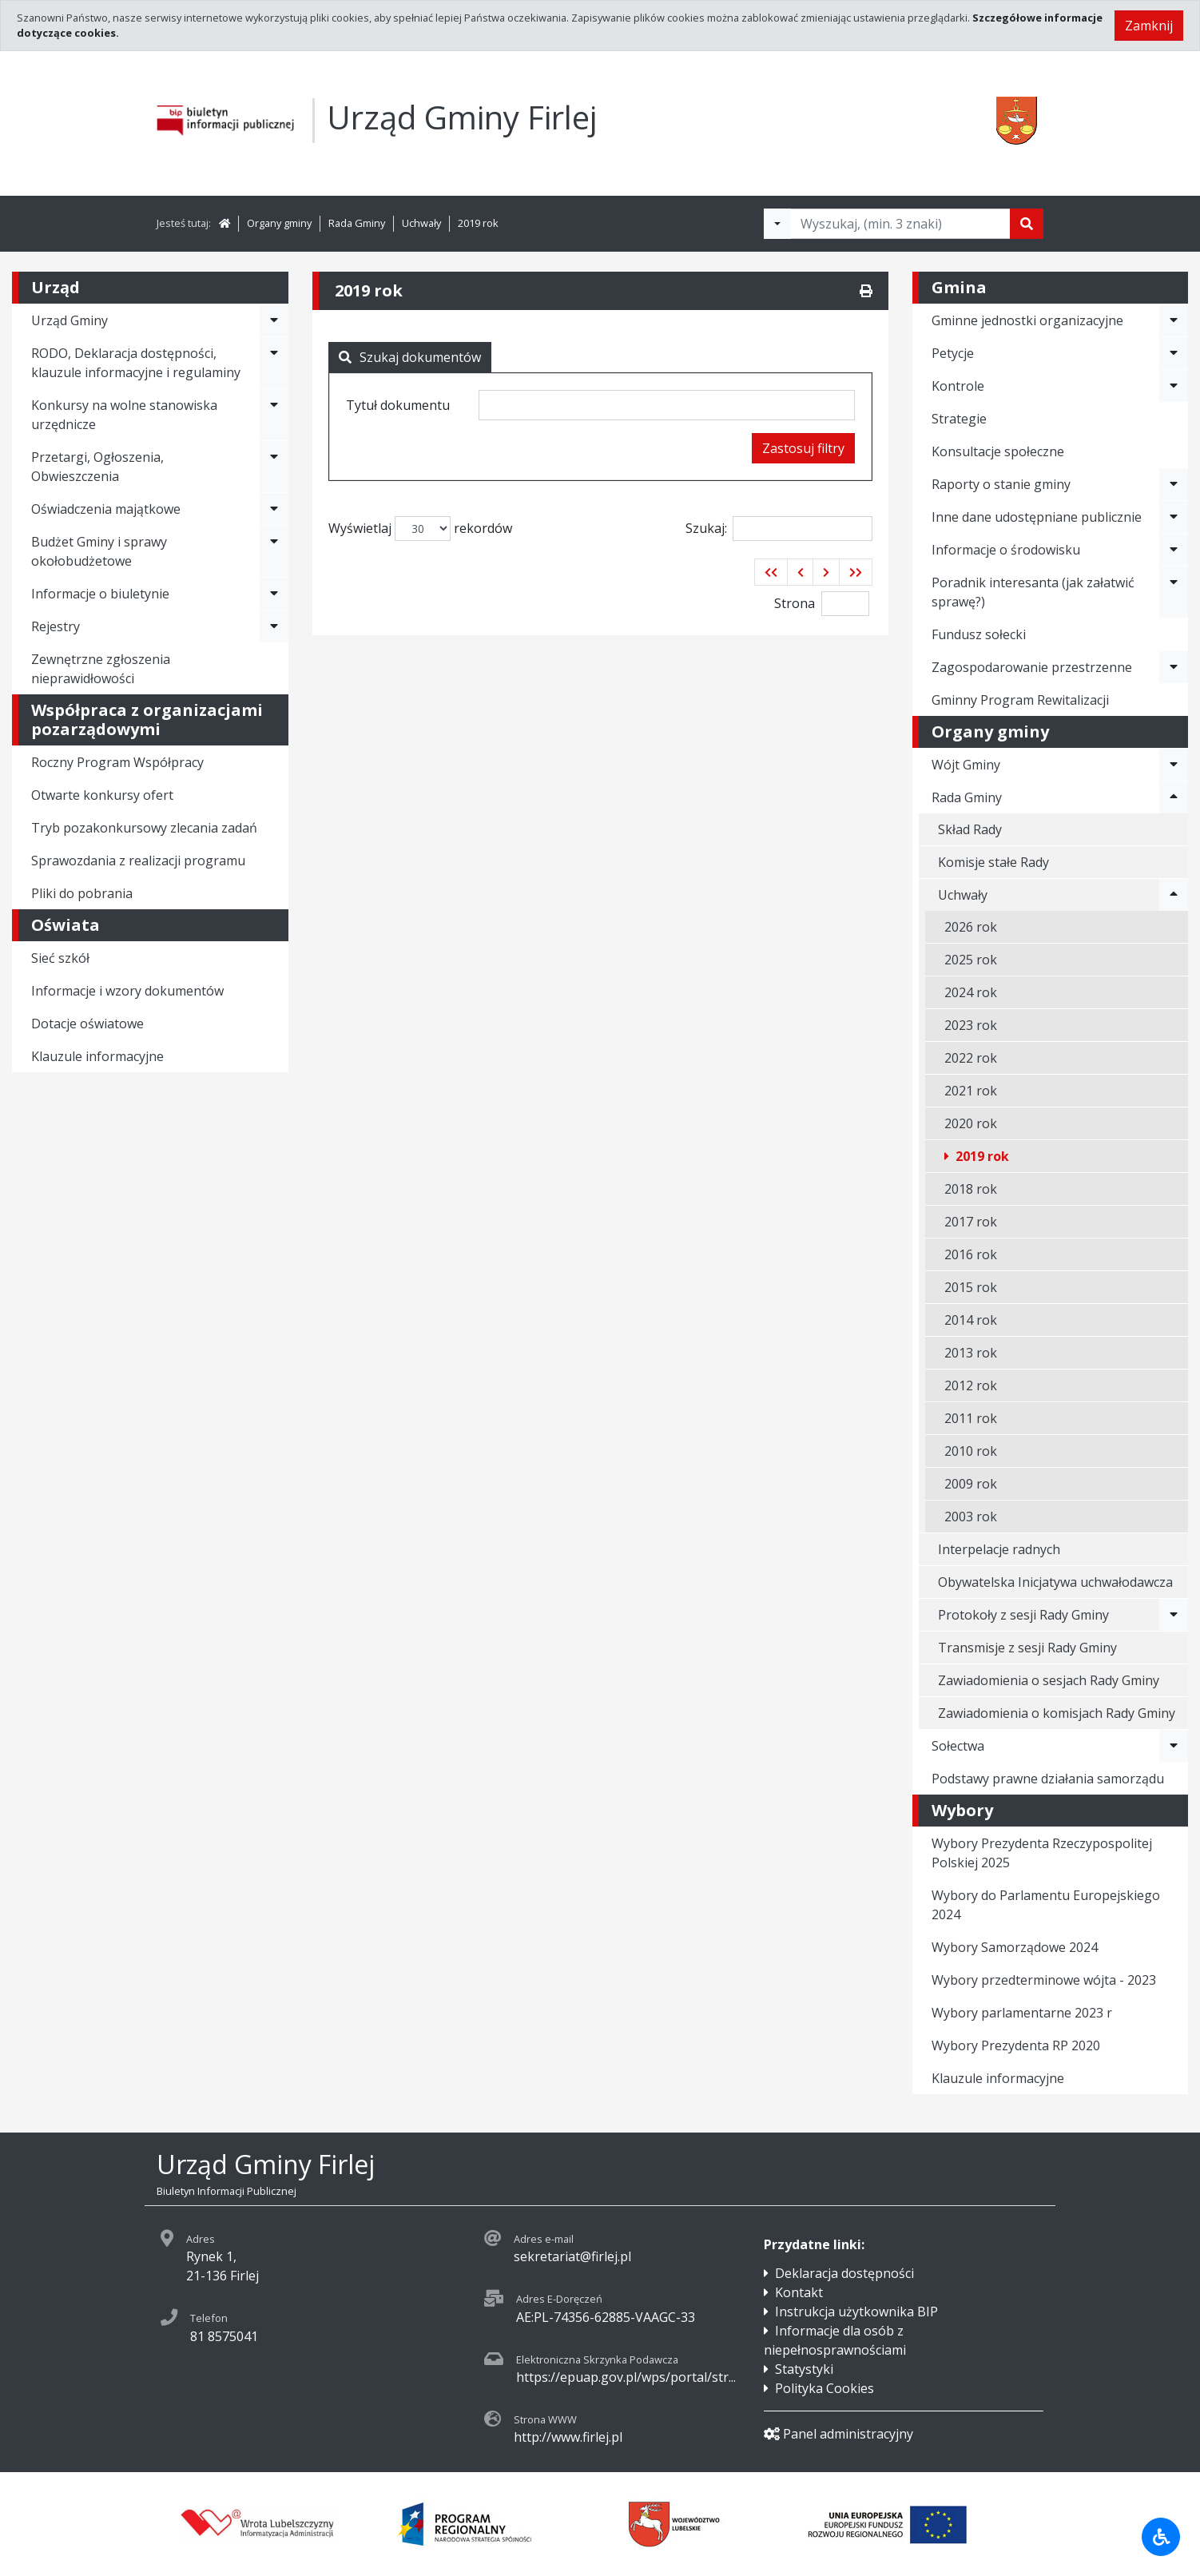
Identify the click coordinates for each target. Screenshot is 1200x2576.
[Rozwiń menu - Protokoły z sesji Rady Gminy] (1173, 1615)
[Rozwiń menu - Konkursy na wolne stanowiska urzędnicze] (274, 414)
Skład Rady (970, 829)
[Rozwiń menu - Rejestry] (274, 626)
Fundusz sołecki (979, 634)
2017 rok (970, 1221)
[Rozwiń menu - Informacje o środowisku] (1173, 550)
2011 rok (970, 1418)
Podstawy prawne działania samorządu (1048, 1778)
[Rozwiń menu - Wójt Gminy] (1173, 765)
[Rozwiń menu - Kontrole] (1173, 386)
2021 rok (970, 1090)
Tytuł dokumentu (398, 405)
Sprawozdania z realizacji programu (138, 860)
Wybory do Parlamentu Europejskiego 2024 (1046, 1904)
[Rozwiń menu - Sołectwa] (1173, 1746)
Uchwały (421, 223)
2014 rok (970, 1320)
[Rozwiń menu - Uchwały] (1173, 895)
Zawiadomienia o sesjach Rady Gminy (1048, 1680)
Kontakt (799, 2292)
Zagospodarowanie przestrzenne (1032, 667)
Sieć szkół (60, 958)
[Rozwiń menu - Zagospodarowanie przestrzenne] (1173, 667)
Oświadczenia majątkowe (106, 509)
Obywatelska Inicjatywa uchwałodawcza (1055, 1582)
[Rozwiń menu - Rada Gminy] (1173, 797)
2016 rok (970, 1254)
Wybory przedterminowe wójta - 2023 (1044, 1980)
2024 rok (970, 992)
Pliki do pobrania (82, 893)
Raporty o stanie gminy (1001, 484)
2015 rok (970, 1287)
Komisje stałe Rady (993, 862)
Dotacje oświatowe (87, 1023)
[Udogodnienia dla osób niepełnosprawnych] (1161, 2537)
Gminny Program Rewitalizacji (1020, 700)
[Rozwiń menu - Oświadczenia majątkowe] (274, 509)
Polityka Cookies (824, 2388)
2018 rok (970, 1189)
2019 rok (478, 223)
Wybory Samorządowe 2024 (1015, 1947)
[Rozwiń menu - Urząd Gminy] (274, 320)
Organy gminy (279, 223)
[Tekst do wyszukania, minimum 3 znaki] (900, 224)
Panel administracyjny (838, 2434)
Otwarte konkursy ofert (102, 795)
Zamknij (1149, 25)
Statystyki (804, 2369)
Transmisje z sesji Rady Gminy (1027, 1647)
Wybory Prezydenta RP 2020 (1016, 2045)
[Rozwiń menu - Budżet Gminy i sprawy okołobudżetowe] (274, 551)
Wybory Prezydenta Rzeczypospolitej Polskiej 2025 (1042, 1853)
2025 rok (970, 959)
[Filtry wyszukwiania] (777, 224)
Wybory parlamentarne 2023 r (1022, 2012)
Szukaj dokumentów (410, 357)
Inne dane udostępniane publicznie (1037, 517)
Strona (794, 603)
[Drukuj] (866, 291)
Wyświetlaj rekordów (420, 528)
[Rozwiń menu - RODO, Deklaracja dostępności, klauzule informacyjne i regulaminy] (274, 362)
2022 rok (970, 1058)
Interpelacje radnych (999, 1549)
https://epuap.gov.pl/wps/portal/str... (626, 2377)
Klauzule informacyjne (97, 1056)
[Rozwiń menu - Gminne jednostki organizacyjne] (1173, 320)
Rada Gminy (356, 223)
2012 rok (970, 1385)
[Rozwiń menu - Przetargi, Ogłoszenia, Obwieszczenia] (274, 466)
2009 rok (970, 1484)
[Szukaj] (1026, 224)
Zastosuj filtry (803, 448)
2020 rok (970, 1123)
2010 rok (970, 1451)
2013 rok (970, 1353)
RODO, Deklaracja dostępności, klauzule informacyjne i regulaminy (135, 362)
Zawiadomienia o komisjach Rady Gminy (1056, 1713)
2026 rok (970, 927)
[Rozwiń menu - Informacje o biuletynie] (274, 594)
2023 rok (970, 1025)
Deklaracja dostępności (844, 2273)
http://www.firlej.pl (568, 2437)
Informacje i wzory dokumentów (127, 991)
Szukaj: (778, 528)
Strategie (959, 418)
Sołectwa (958, 1746)
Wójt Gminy (966, 764)
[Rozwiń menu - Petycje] (1173, 353)
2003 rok (970, 1516)
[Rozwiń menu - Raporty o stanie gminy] (1173, 484)
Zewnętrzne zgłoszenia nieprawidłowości (100, 668)
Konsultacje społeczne (998, 451)
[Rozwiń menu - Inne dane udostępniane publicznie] (1173, 517)
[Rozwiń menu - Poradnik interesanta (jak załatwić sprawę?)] (1173, 592)
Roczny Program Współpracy (117, 762)
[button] (771, 572)
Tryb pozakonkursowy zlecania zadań (144, 828)
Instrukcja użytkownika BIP (856, 2311)
